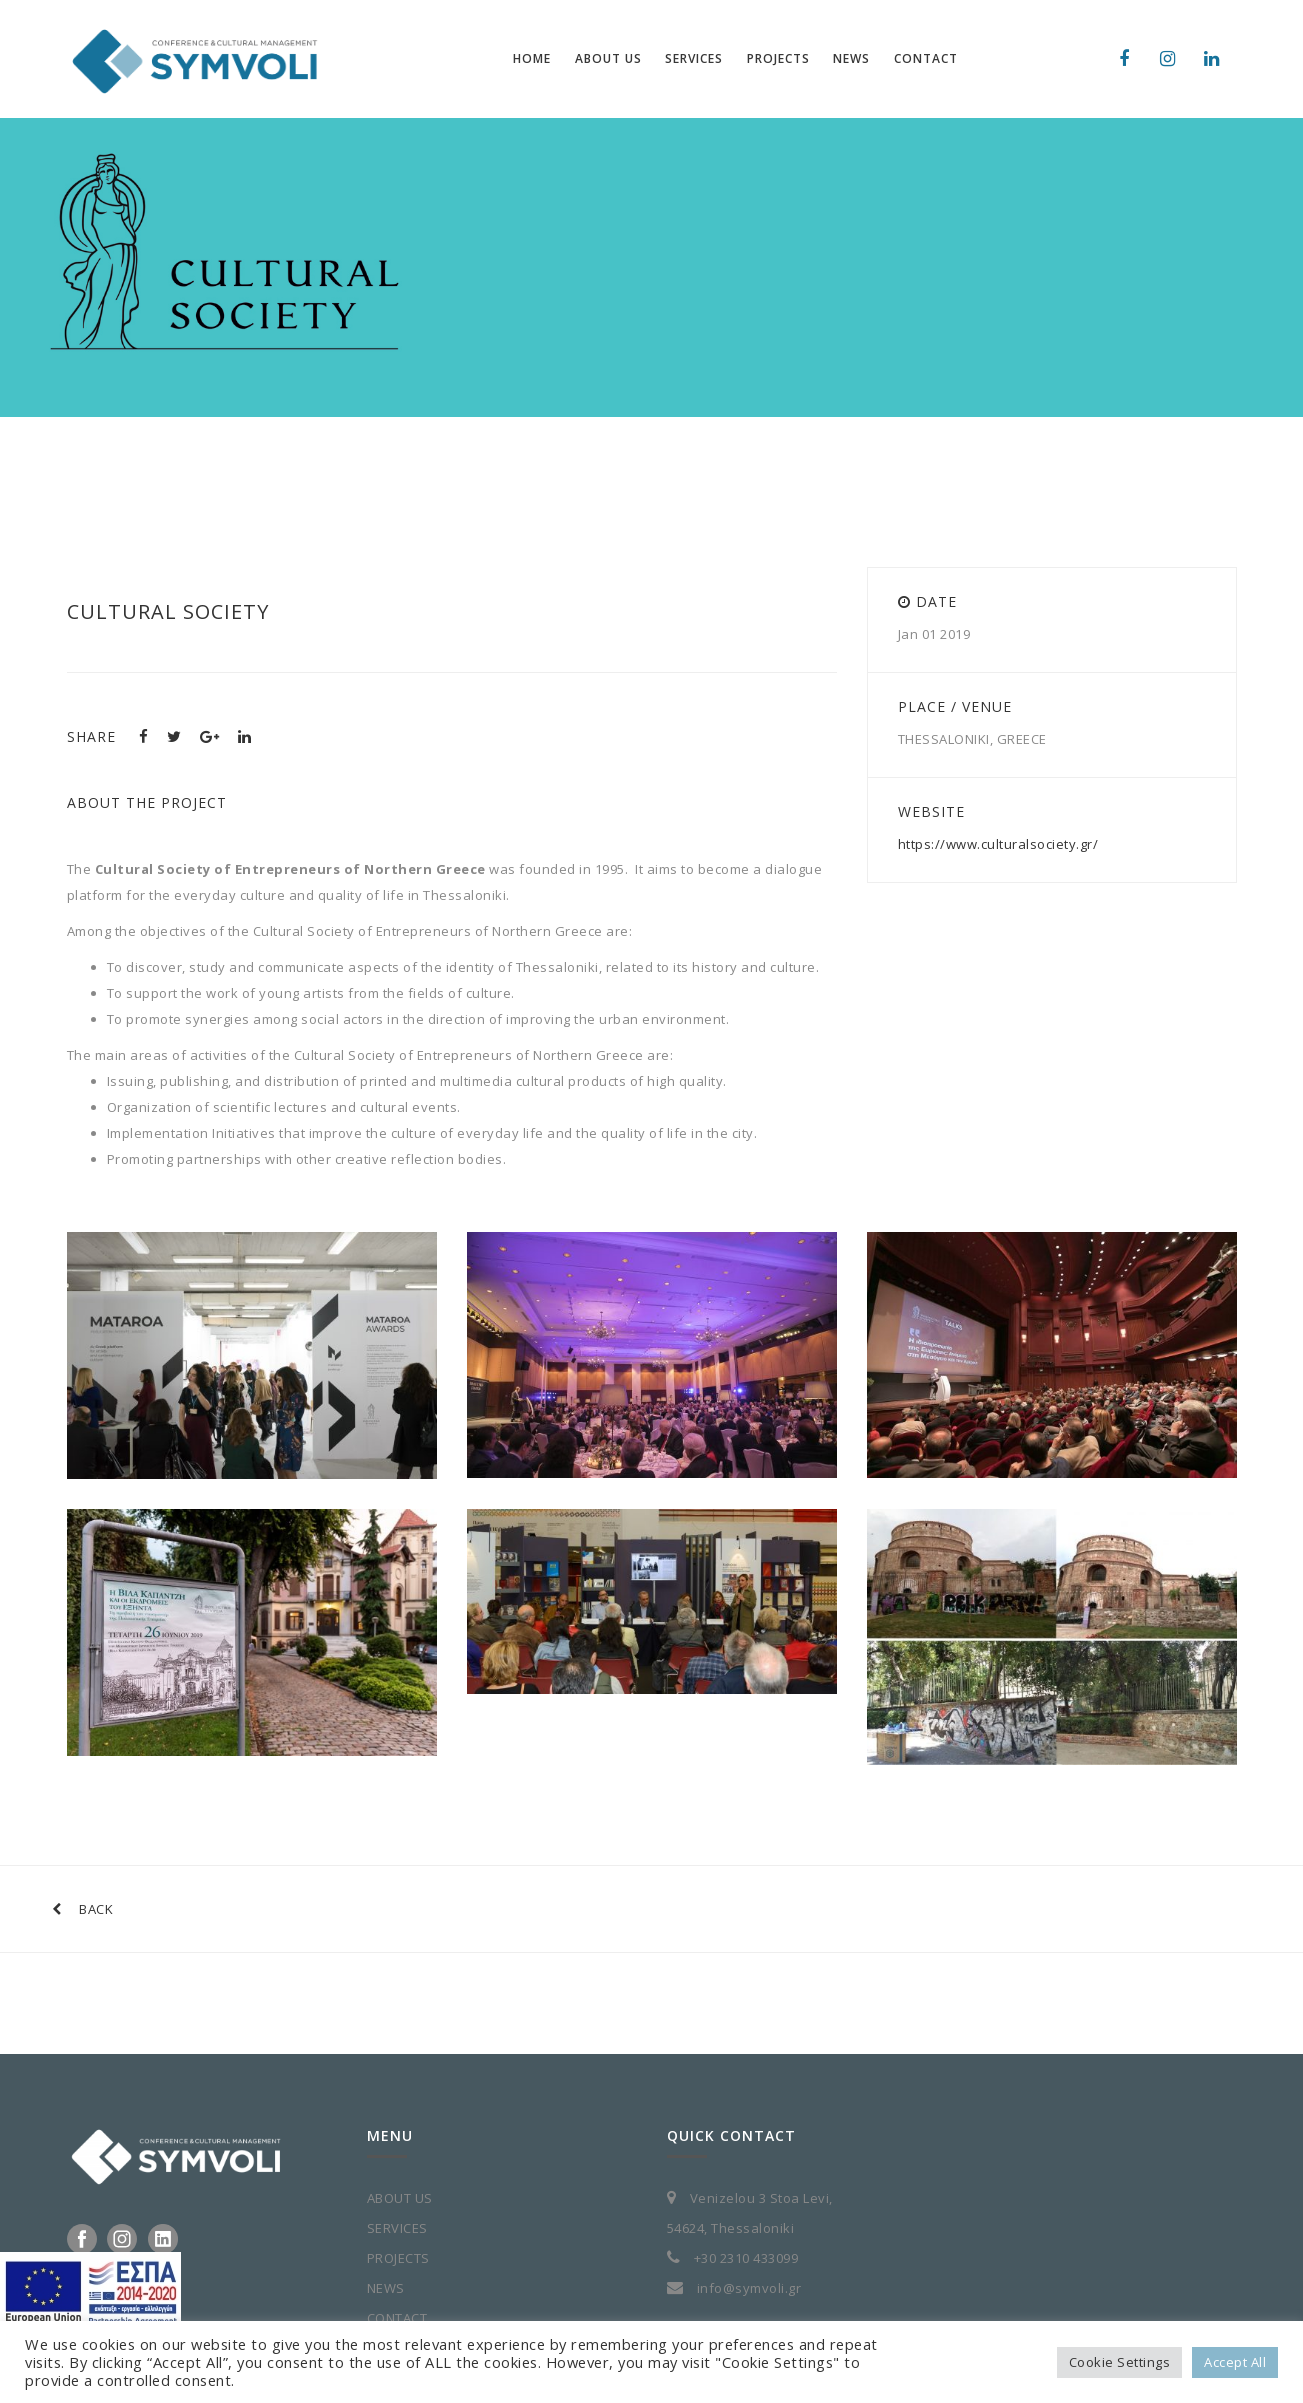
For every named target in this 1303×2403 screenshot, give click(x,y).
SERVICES (397, 2228)
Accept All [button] (1235, 2362)
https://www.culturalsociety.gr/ (998, 844)
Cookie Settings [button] (1120, 2362)
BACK (83, 1909)
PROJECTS (398, 2258)
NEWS (386, 2288)
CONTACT (397, 2318)
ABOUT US (400, 2198)
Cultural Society (168, 611)
